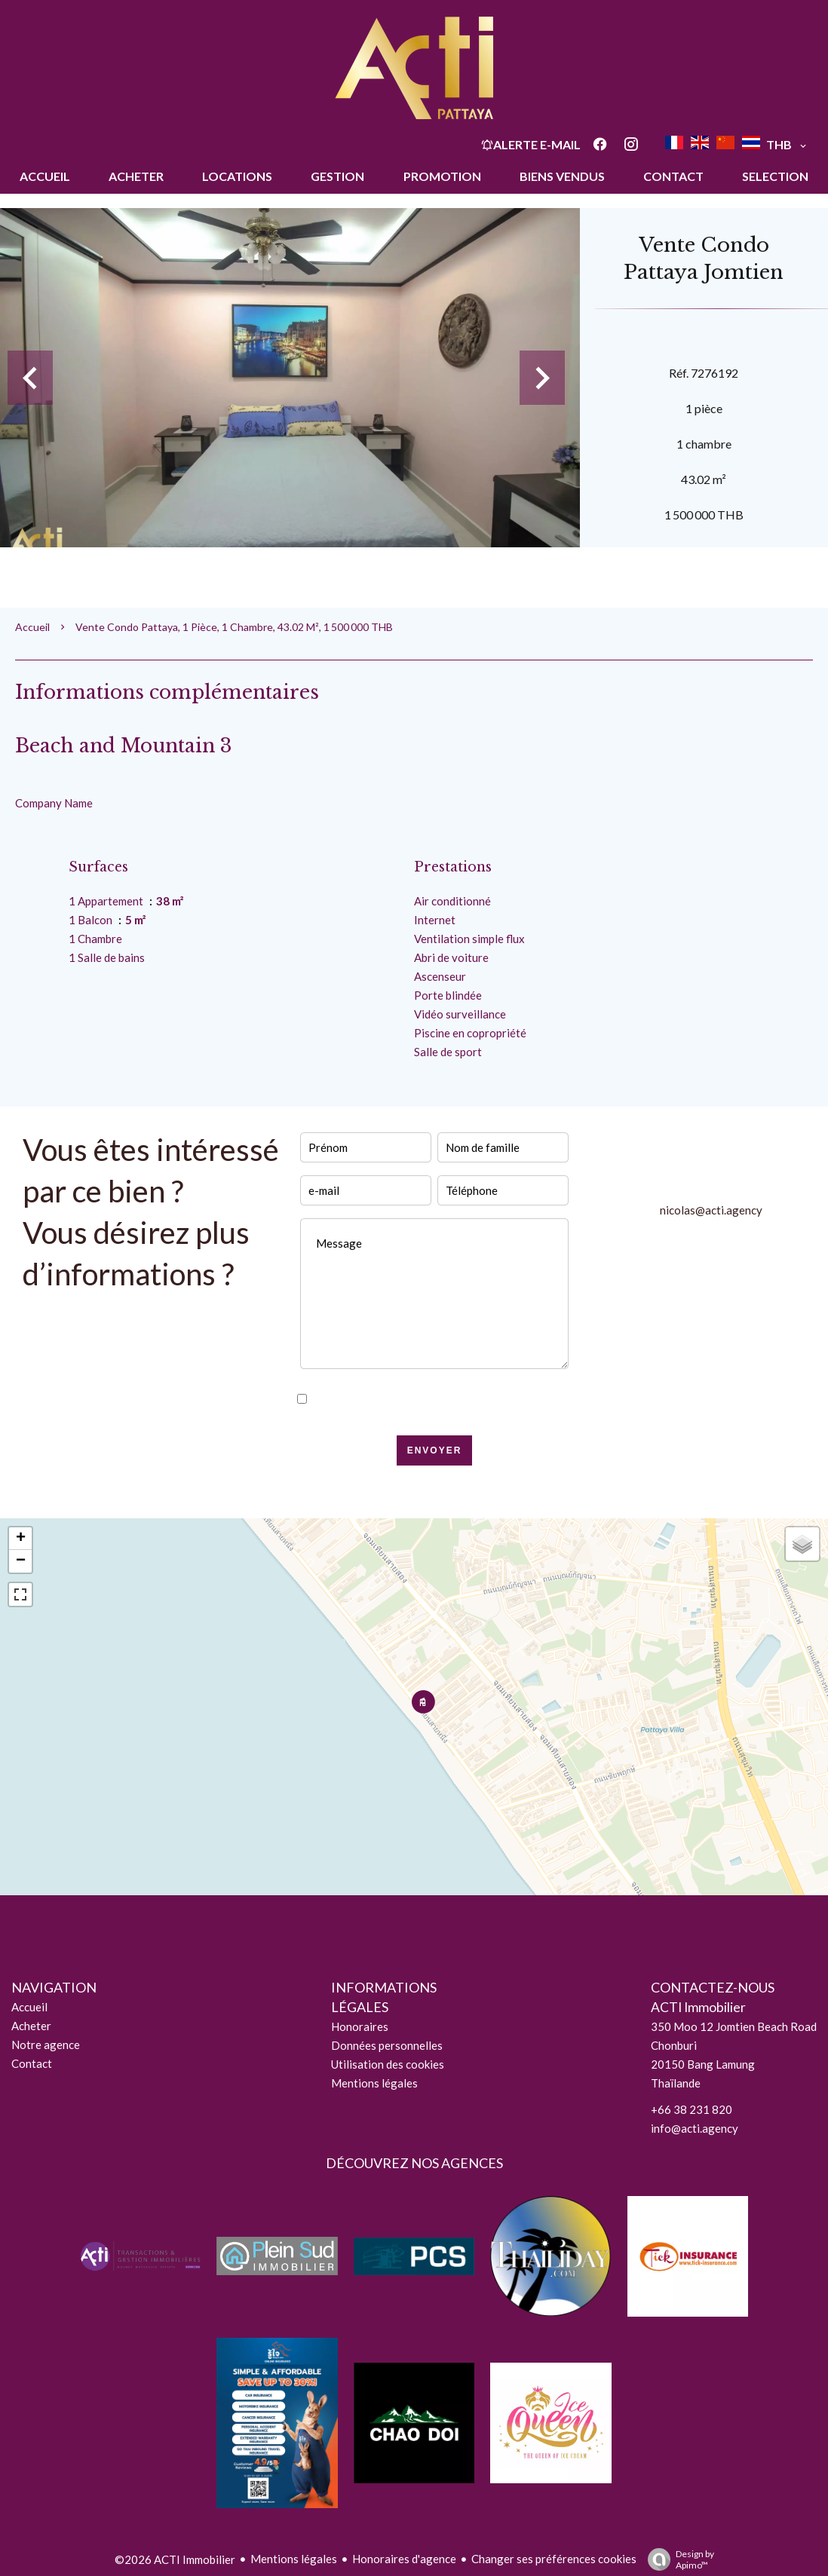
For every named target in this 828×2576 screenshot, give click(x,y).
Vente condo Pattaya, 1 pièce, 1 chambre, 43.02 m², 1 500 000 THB (234, 626)
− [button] (21, 1561)
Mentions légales (293, 2558)
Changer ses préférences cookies (553, 2558)
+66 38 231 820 (691, 2109)
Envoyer (434, 1450)
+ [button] (21, 1538)
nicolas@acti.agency (711, 1210)
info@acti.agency (694, 2128)
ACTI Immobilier (698, 2007)
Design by (677, 2559)
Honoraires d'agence (404, 2558)
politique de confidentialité (487, 1399)
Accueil (32, 626)
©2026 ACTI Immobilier (175, 2559)
